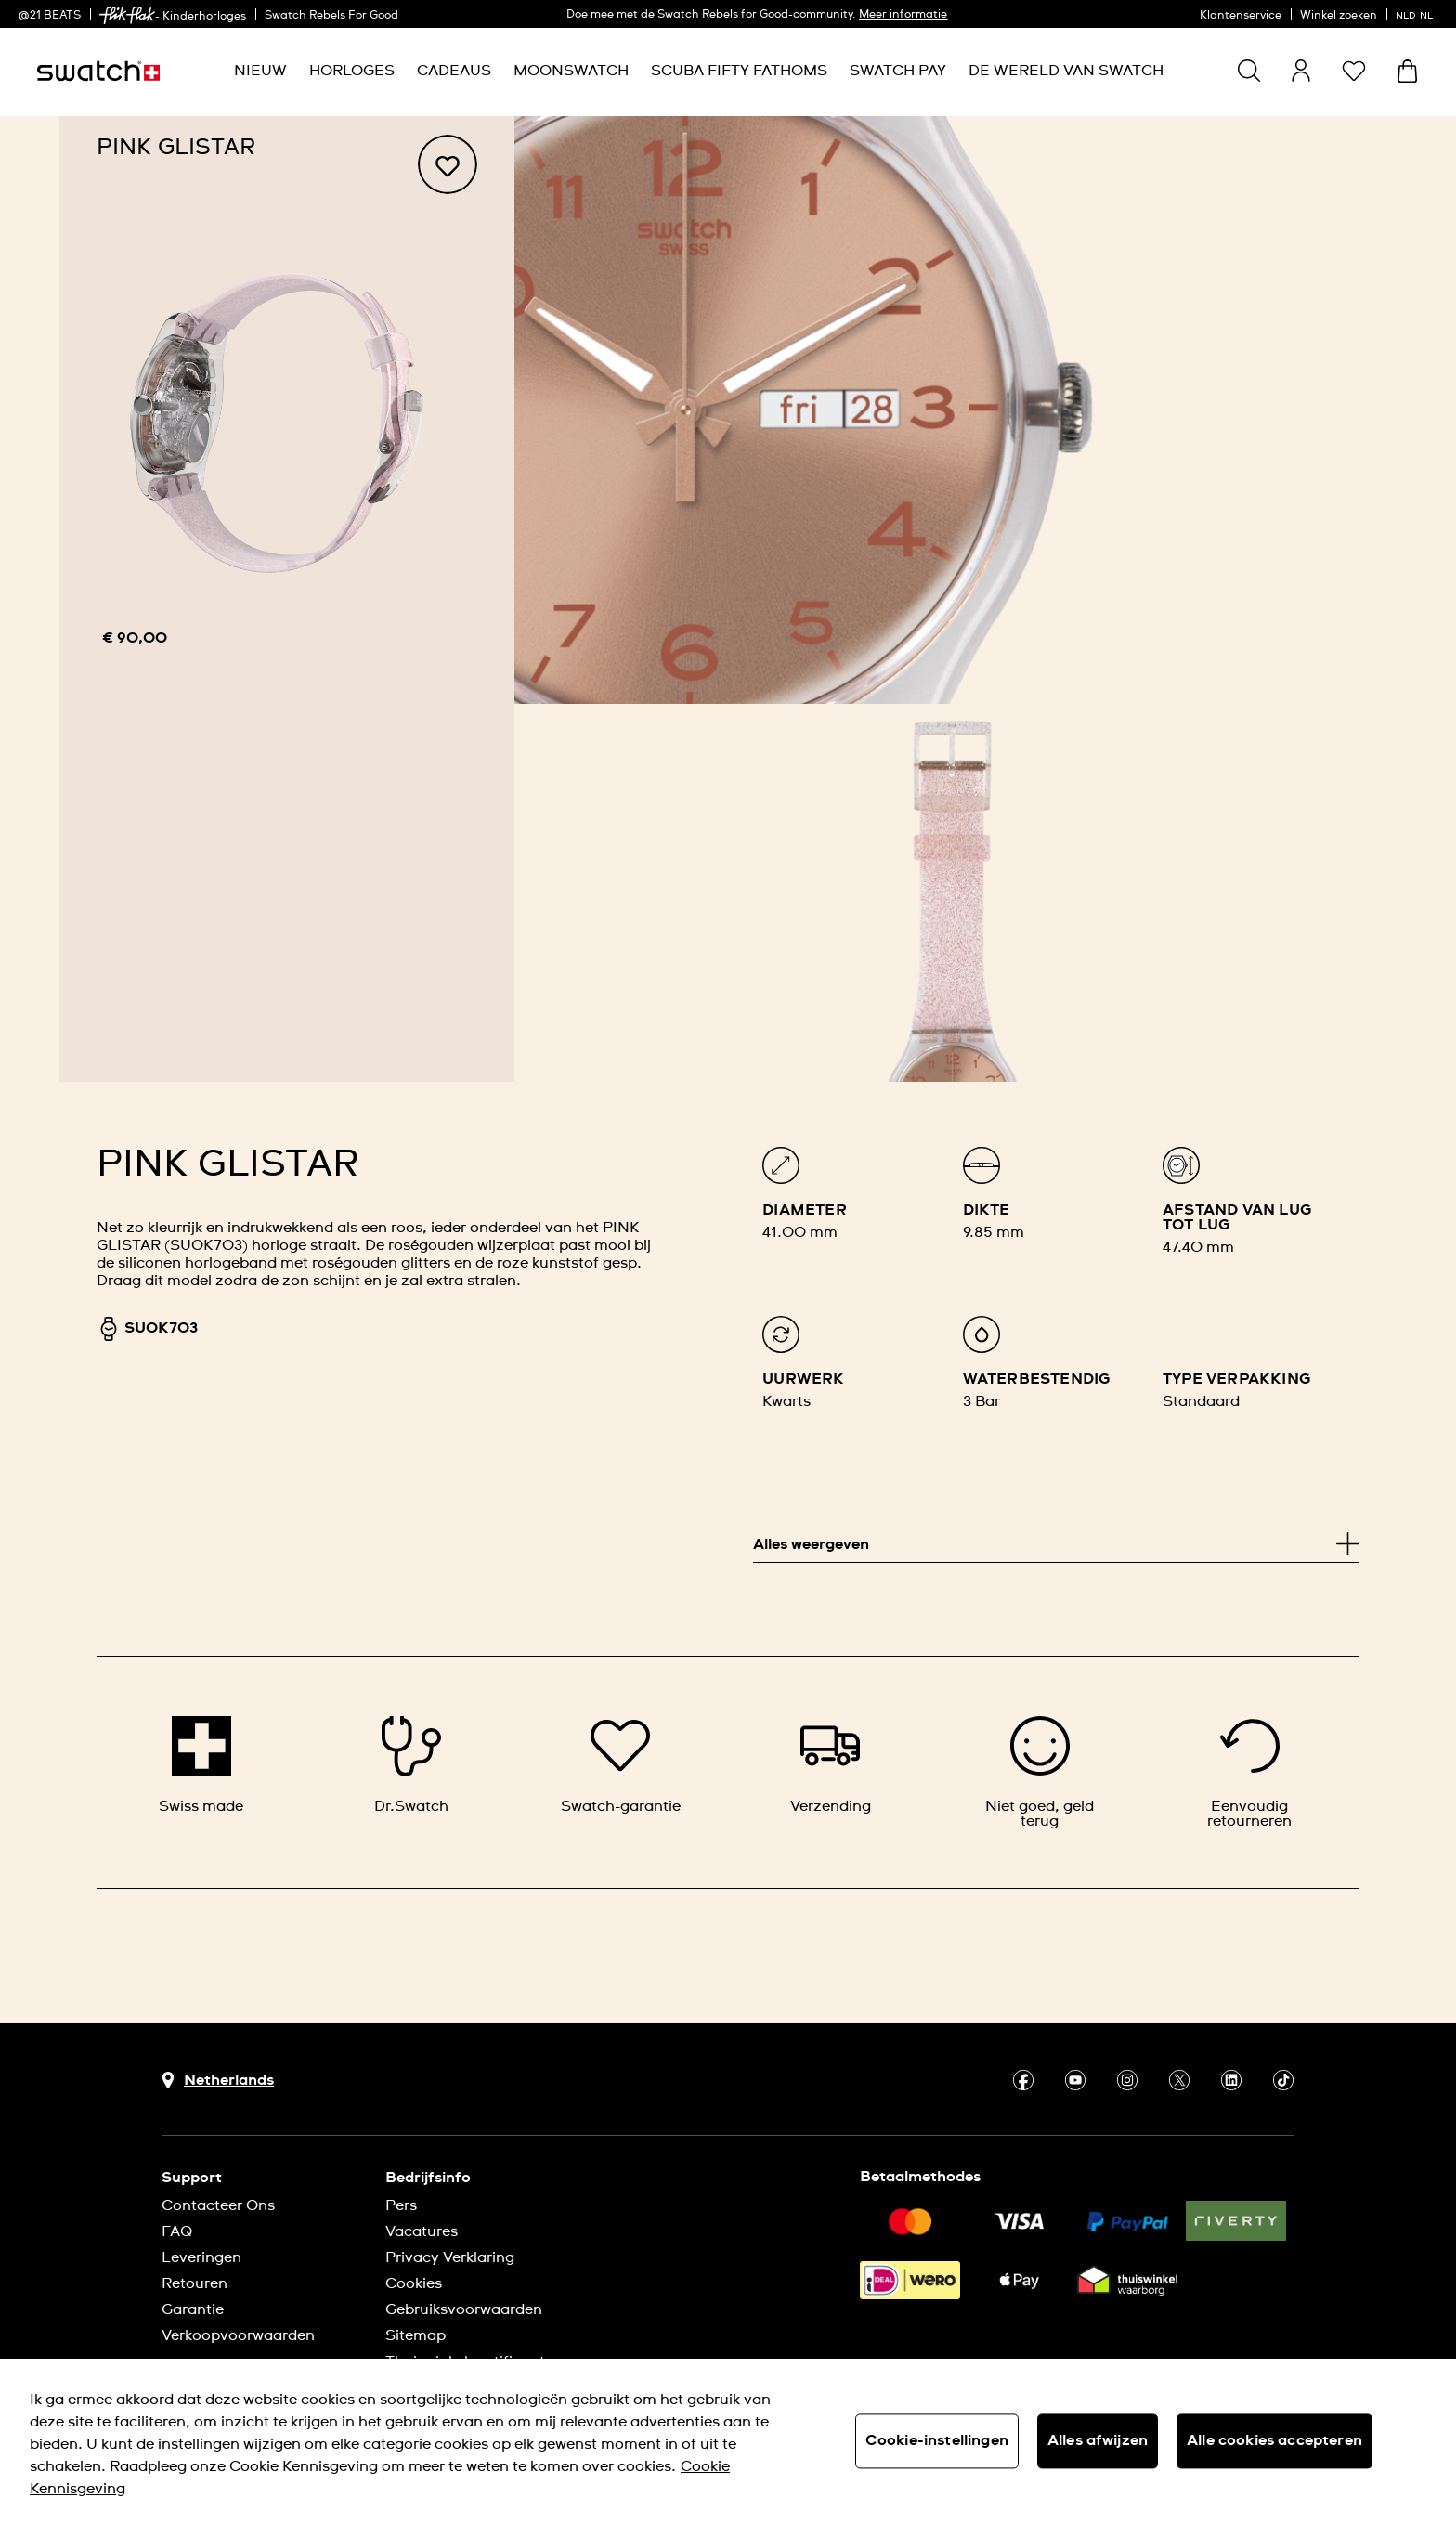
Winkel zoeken (1338, 15)
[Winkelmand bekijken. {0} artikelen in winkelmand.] (1407, 71)
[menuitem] (260, 71)
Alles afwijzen (1097, 2440)
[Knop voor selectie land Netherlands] (218, 2080)
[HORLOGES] (352, 71)
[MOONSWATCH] (571, 71)
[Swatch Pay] (898, 71)
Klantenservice (1240, 15)
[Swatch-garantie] (621, 1765)
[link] (127, 15)
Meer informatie (903, 14)
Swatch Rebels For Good (331, 15)
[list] (1056, 1299)
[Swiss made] (201, 1765)
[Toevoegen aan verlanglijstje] (447, 164)
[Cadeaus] (454, 71)
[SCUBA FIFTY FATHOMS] (739, 71)
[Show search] (1249, 70)
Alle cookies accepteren (1274, 2440)
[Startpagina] (98, 71)
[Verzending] (830, 1765)
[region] (286, 599)
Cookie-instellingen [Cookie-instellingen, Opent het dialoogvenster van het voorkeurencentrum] (936, 2440)
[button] (1354, 71)
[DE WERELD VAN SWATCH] (1066, 71)
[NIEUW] (260, 71)
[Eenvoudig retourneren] (1250, 1772)
